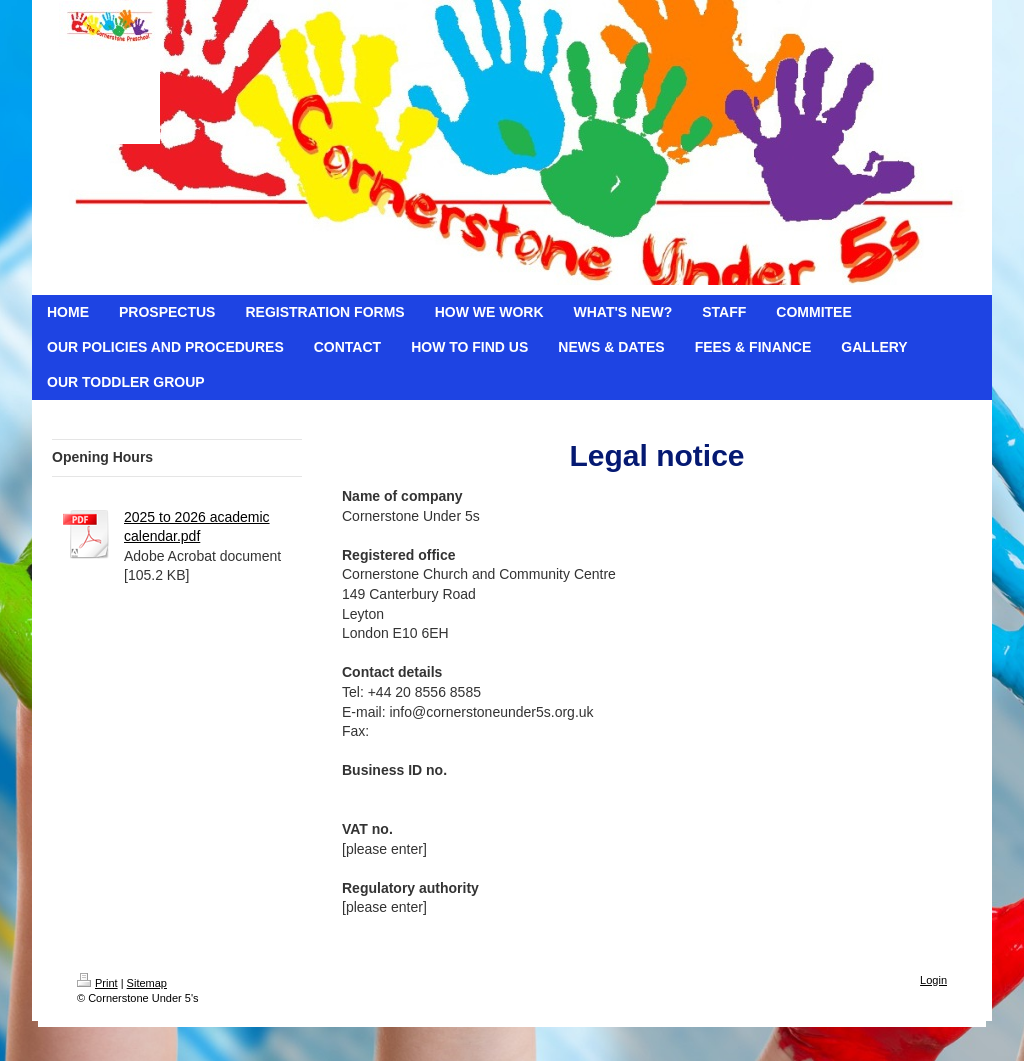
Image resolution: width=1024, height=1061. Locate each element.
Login (933, 980)
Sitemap (147, 983)
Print (97, 983)
